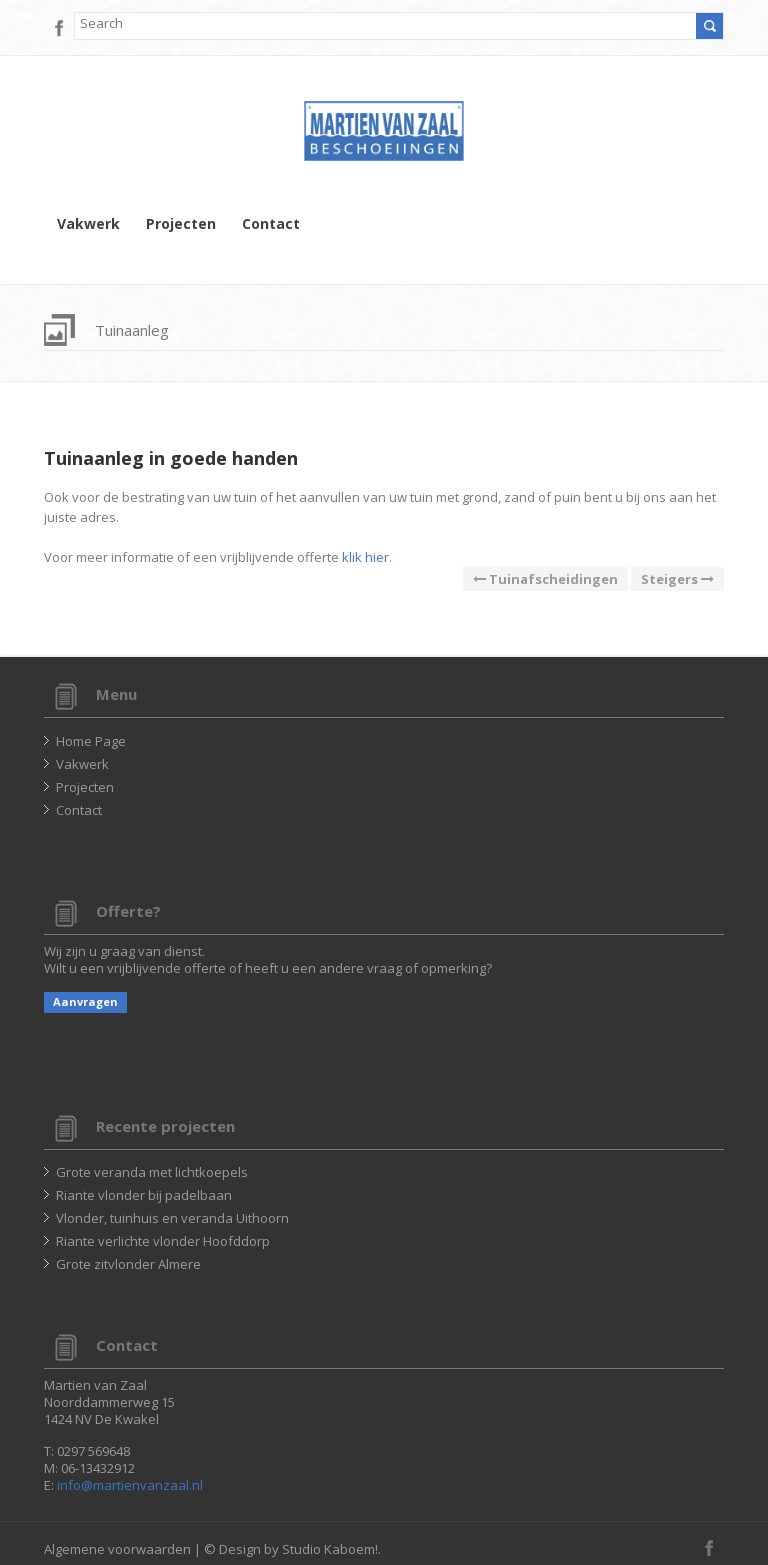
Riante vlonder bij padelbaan (144, 1195)
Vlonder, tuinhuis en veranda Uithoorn (172, 1218)
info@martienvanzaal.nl (130, 1485)
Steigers (677, 579)
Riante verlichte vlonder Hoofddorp (163, 1241)
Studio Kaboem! (330, 1549)
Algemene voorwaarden (117, 1549)
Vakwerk (88, 224)
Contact (271, 224)
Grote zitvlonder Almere (128, 1264)
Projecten (181, 224)
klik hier (365, 557)
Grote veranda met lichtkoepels (152, 1172)
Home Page (91, 741)
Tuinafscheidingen (545, 579)
